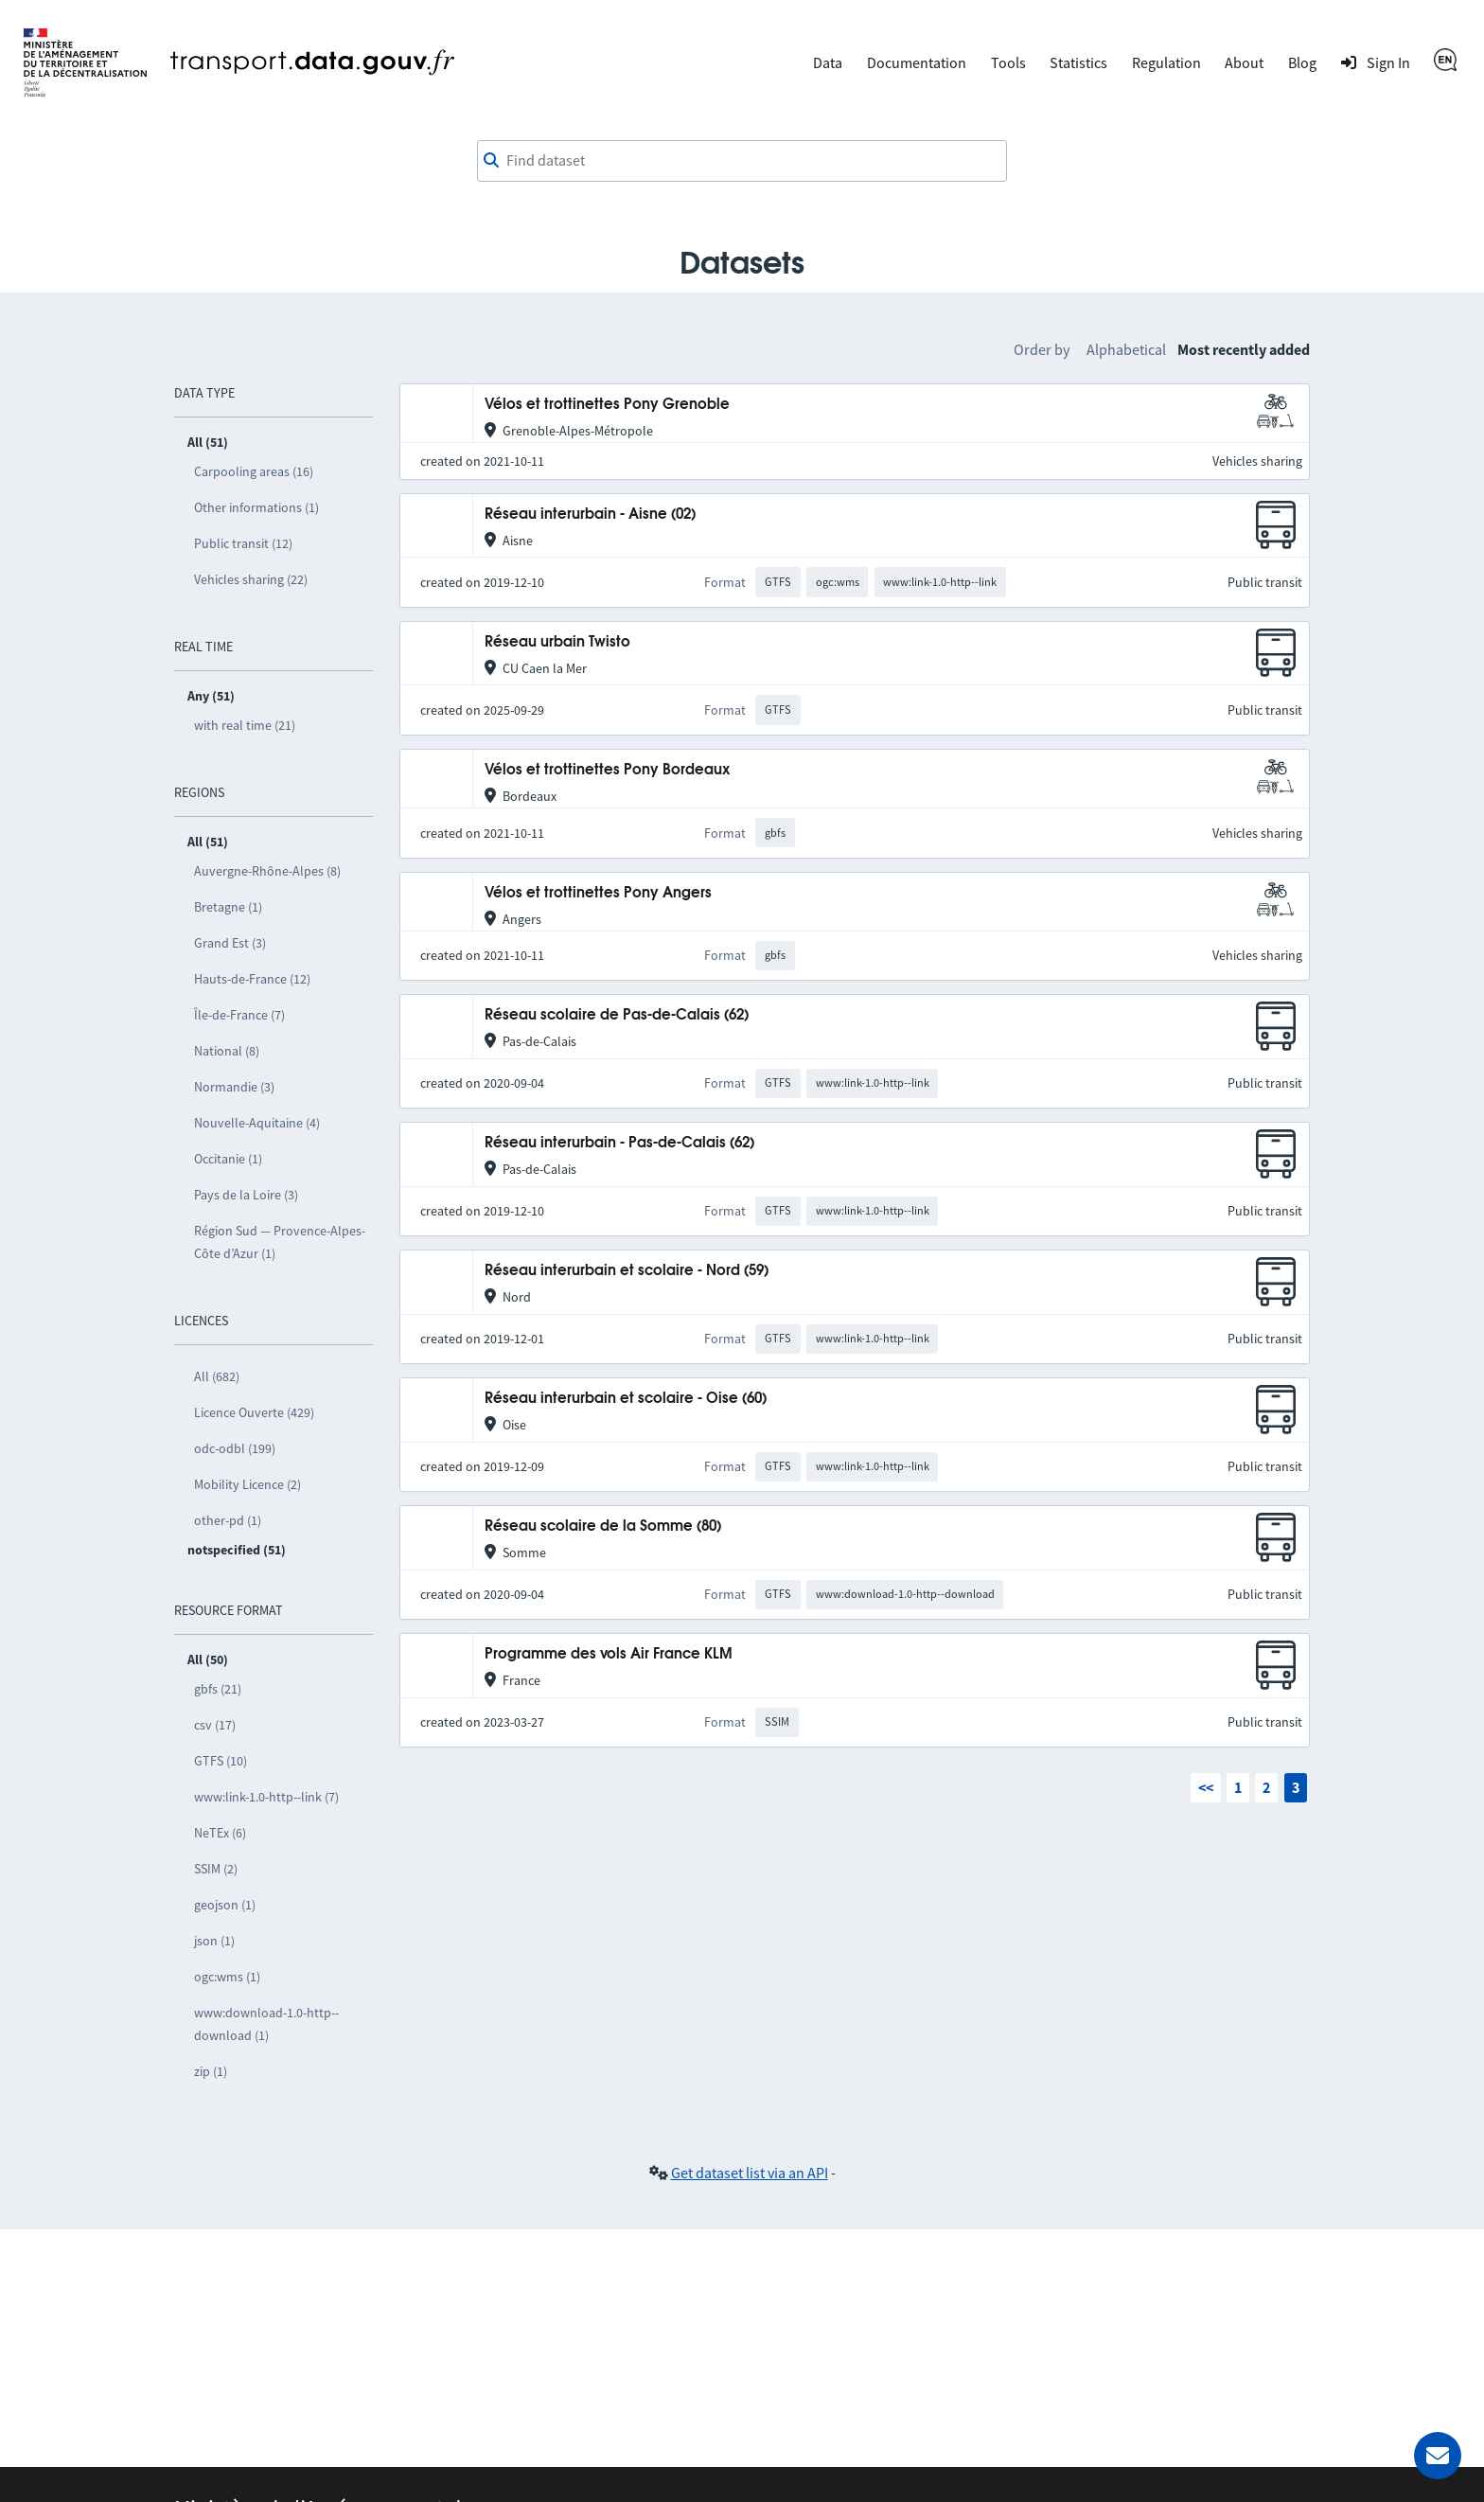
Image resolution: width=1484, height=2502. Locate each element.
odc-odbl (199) (234, 1448)
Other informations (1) (256, 507)
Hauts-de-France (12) (252, 978)
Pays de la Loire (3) (246, 1194)
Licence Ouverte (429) (254, 1412)
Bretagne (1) (228, 906)
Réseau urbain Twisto (557, 642)
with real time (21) (244, 725)
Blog (1302, 62)
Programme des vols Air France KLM (609, 1654)
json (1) (214, 1940)
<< (1205, 1787)
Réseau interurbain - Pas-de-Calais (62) (619, 1143)
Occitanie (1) (228, 1158)
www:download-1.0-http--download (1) (266, 2024)
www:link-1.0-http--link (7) (266, 1796)
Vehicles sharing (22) (251, 579)
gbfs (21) (217, 1688)
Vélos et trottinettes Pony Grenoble (607, 405)
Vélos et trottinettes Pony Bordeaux (607, 770)
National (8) (226, 1050)
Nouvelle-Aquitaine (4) (257, 1122)
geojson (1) (225, 1904)
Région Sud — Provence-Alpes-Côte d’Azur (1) (279, 1242)
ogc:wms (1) (227, 1976)
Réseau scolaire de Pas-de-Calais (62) (617, 1015)
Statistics (1078, 62)
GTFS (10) (220, 1760)
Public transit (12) (243, 543)
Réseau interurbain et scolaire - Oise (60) (626, 1399)
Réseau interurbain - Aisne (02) (590, 514)
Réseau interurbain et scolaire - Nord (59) (626, 1271)
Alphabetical (1126, 349)
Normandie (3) (234, 1086)
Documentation (916, 62)
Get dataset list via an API (749, 2172)
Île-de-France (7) (239, 1014)
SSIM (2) (216, 1868)
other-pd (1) (227, 1520)
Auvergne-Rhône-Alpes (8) (267, 870)
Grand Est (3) (230, 942)
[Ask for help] (1437, 2455)
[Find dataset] (742, 161)
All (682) (216, 1376)
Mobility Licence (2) (247, 1484)
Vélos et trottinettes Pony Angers (598, 893)
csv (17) (215, 1724)
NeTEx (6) (220, 1832)
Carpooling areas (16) (253, 471)
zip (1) (210, 2071)
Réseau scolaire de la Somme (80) (603, 1526)
